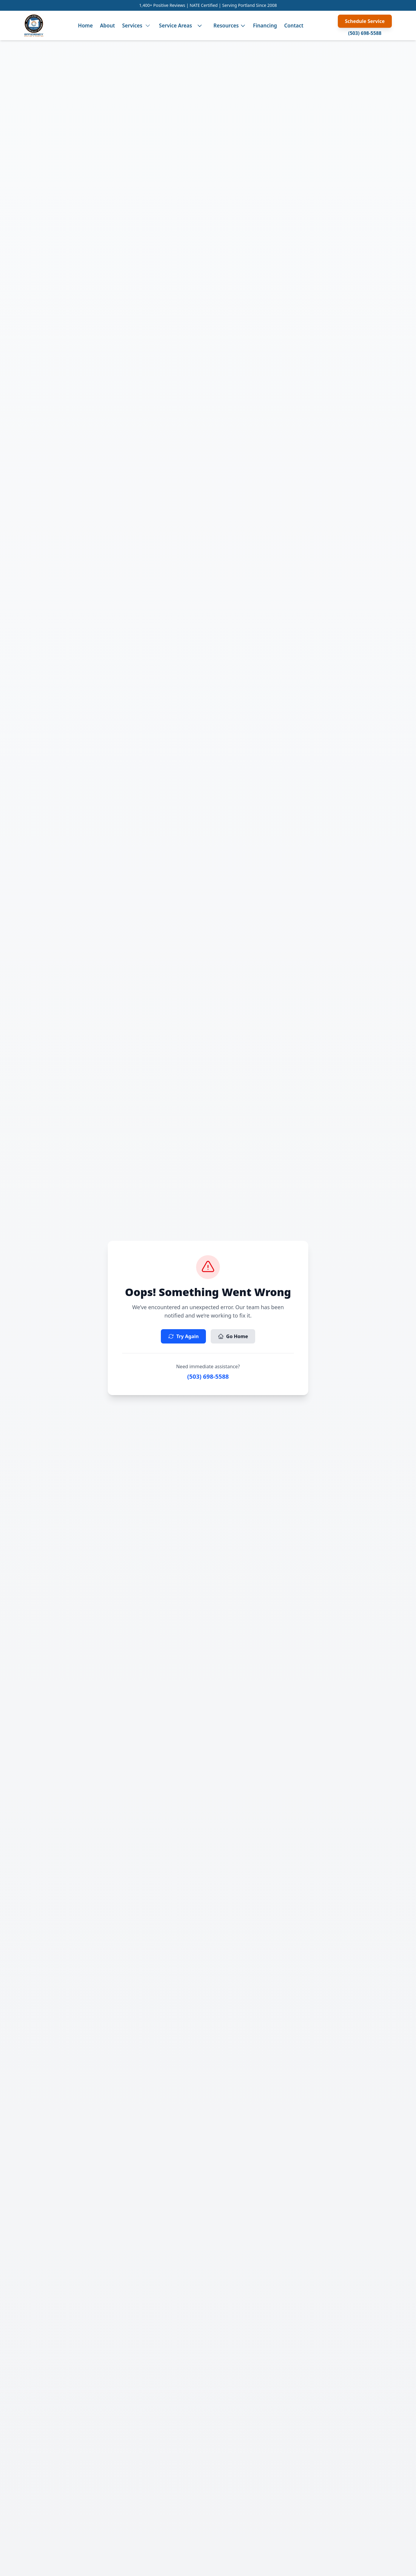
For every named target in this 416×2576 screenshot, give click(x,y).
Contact (293, 25)
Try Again (183, 1336)
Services (132, 25)
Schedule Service (365, 21)
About (107, 25)
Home (85, 25)
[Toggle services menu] (148, 25)
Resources (229, 25)
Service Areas (175, 25)
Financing (265, 25)
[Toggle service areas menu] (199, 25)
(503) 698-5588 (365, 33)
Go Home (233, 1336)
